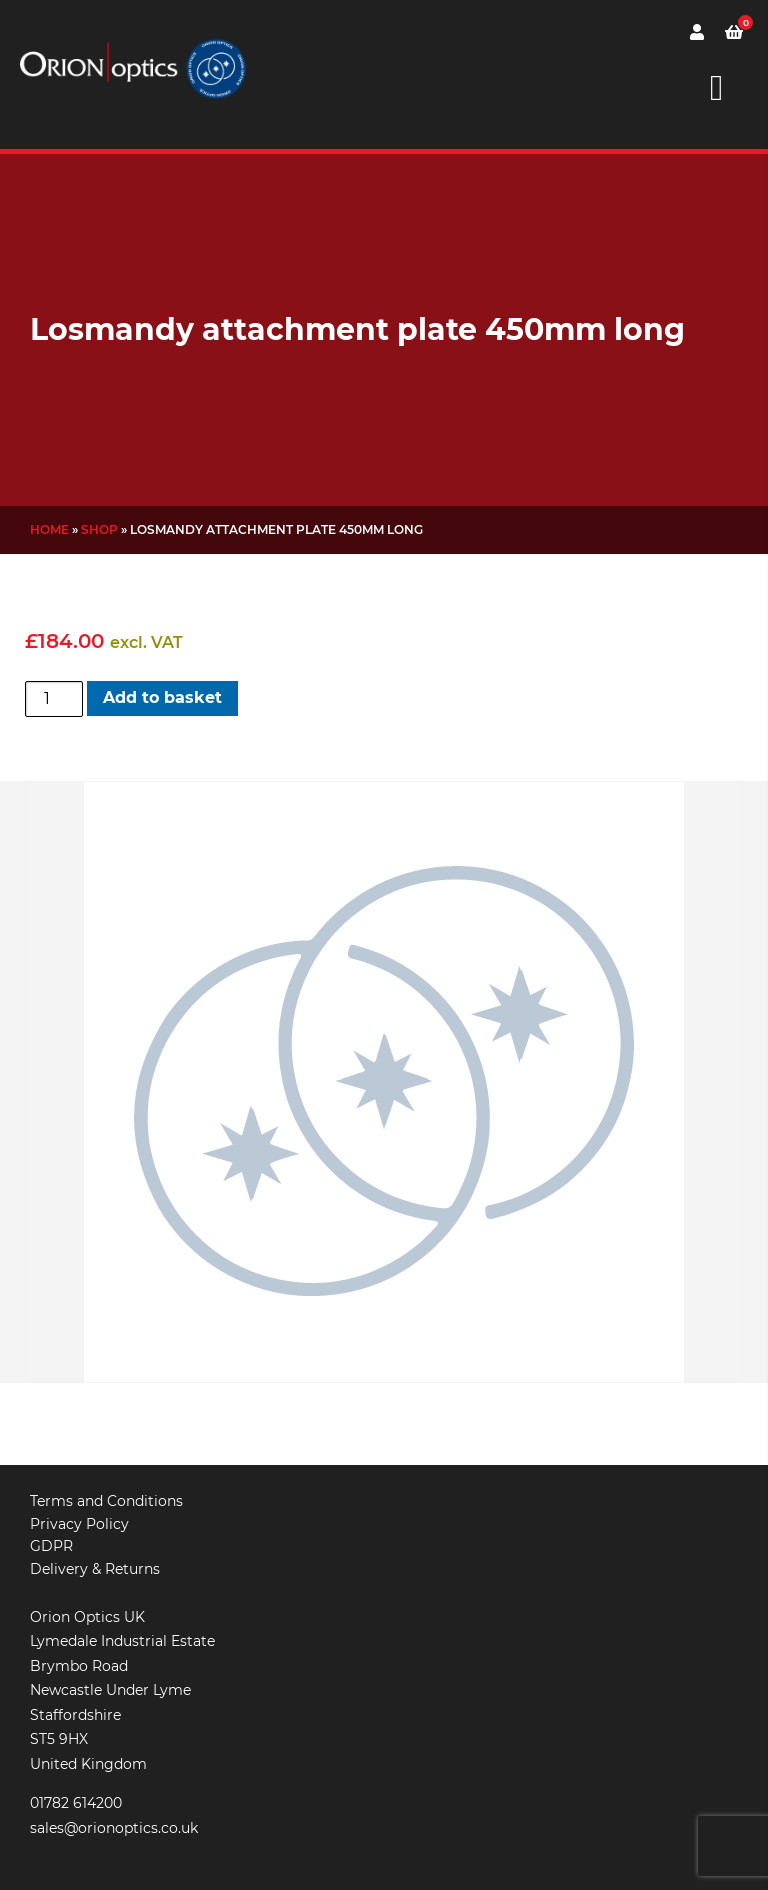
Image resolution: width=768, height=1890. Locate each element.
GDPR (51, 1546)
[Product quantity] (54, 699)
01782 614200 (76, 1803)
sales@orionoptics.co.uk (114, 1828)
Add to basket (162, 697)
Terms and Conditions (106, 1501)
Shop (99, 529)
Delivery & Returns (95, 1569)
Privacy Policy (79, 1524)
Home (49, 529)
